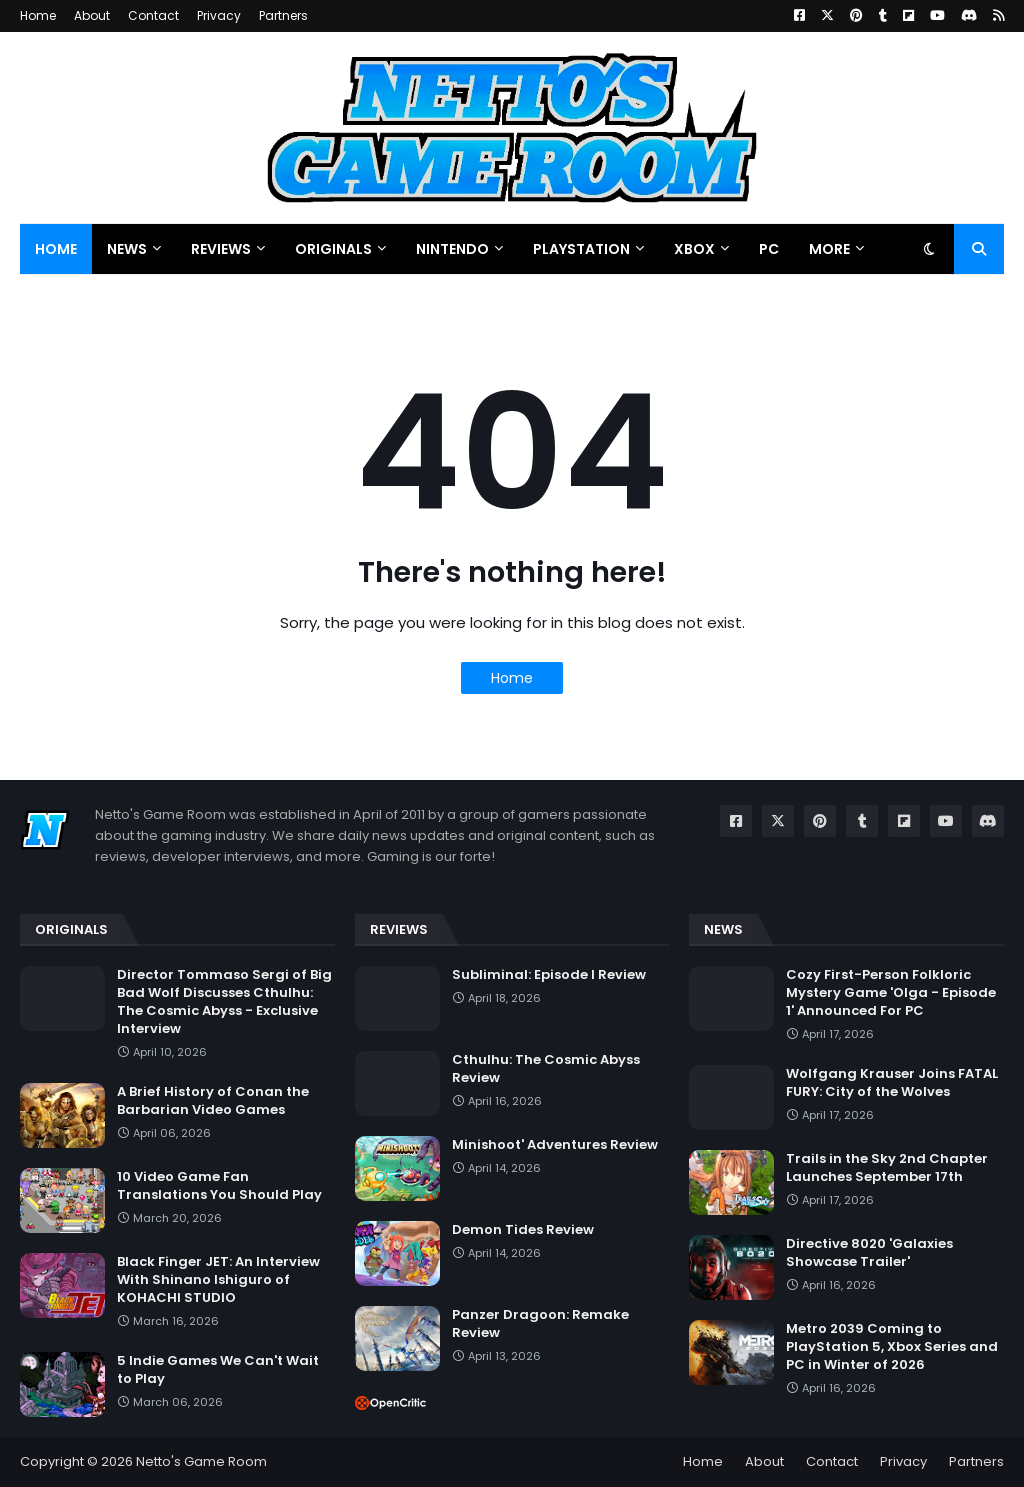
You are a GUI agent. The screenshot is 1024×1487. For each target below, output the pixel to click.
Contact (153, 15)
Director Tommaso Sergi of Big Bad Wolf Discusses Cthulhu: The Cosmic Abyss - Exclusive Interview (224, 1002)
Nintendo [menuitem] (452, 249)
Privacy (219, 15)
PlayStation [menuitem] (581, 249)
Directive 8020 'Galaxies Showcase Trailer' (869, 1253)
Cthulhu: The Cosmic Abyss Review (546, 1069)
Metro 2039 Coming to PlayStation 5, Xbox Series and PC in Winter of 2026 (892, 1347)
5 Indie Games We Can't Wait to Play (218, 1370)
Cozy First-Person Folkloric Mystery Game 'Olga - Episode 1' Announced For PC (891, 993)
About (92, 15)
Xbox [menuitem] (694, 249)
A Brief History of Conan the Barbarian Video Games (213, 1101)
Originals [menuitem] (333, 249)
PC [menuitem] (769, 249)
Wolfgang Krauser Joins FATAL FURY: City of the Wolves (892, 1083)
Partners (283, 15)
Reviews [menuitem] (221, 249)
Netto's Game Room (201, 1461)
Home (38, 15)
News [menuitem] (127, 249)
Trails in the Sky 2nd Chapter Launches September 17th (887, 1168)
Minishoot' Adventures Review (555, 1145)
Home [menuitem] (56, 249)
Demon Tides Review (523, 1230)
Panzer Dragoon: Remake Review (540, 1324)
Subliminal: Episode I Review (549, 975)
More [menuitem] (829, 249)
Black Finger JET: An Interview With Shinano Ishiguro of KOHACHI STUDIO (218, 1280)
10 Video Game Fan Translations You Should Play (219, 1186)
